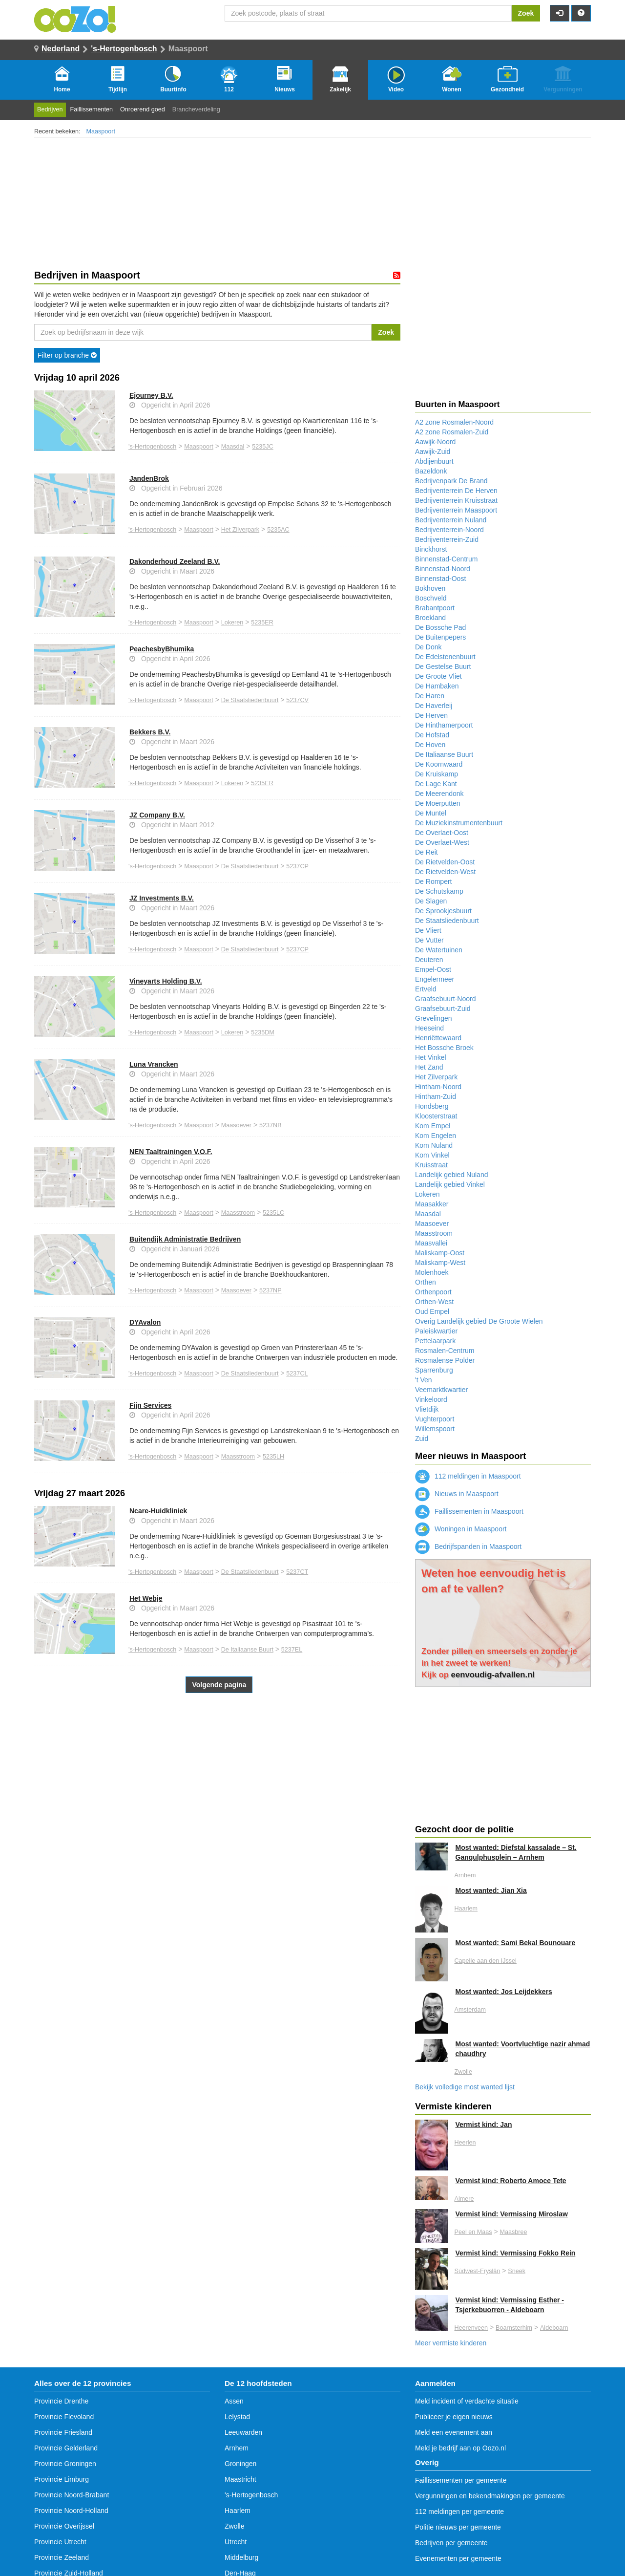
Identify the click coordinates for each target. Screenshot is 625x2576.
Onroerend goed (142, 109)
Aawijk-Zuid (432, 451)
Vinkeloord (431, 1399)
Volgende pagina (219, 1685)
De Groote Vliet (438, 676)
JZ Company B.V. (157, 815)
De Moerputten (437, 803)
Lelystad (237, 2417)
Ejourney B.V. (151, 395)
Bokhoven (430, 588)
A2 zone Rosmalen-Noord (454, 422)
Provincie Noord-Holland (71, 2510)
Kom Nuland (434, 1145)
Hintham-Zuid (435, 1096)
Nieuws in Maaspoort (457, 1494)
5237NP (270, 1290)
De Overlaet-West (442, 842)
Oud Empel (432, 1311)
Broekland (430, 618)
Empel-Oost (433, 969)
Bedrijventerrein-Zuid (447, 539)
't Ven (423, 1380)
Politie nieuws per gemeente (458, 2527)
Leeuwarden (243, 2432)
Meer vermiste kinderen (450, 2343)
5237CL (297, 1373)
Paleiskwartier (436, 1331)
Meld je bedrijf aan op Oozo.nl (460, 2448)
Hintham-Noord (438, 1087)
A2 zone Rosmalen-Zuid (451, 432)
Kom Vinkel (432, 1155)
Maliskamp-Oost (439, 1253)
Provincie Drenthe (61, 2401)
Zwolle (463, 2071)
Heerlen (465, 2142)
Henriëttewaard (438, 1038)
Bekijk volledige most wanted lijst (465, 2087)
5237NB (270, 1125)
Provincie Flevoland (64, 2417)
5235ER (262, 622)
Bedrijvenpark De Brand (451, 481)
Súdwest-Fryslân (477, 2271)
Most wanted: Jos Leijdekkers (504, 1992)
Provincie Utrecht (60, 2542)
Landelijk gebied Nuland (451, 1175)
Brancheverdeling (196, 109)
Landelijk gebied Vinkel (450, 1184)
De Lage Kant (436, 784)
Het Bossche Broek (444, 1048)
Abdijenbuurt (434, 461)
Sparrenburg (434, 1370)
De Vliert (428, 930)
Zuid (421, 1438)
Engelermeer (434, 979)
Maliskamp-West (440, 1263)
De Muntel (430, 813)
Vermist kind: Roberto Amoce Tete (511, 2181)
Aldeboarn (554, 2327)
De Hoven (430, 745)
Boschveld (431, 598)
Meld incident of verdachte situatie (467, 2401)
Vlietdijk (426, 1409)
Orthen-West (434, 1302)
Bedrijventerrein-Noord (449, 530)
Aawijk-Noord (435, 442)
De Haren (429, 696)
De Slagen (431, 901)
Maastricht (240, 2479)
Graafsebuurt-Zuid (443, 1008)
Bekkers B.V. (149, 732)
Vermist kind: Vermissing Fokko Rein (516, 2253)
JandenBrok (149, 478)
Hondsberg (432, 1106)
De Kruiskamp (436, 774)
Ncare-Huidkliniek (158, 1511)
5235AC (278, 529)
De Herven (431, 715)
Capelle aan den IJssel (486, 1960)
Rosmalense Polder (445, 1360)
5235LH (273, 1456)
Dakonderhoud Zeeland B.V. (174, 561)
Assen (234, 2401)
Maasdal (233, 446)
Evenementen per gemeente (458, 2558)
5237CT (297, 1571)
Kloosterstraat (436, 1116)
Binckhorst (431, 549)
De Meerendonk (439, 793)
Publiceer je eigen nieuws (454, 2417)
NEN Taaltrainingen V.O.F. (170, 1152)
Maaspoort (101, 131)
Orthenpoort (433, 1292)
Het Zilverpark (240, 529)
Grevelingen (433, 1018)
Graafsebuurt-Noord (445, 999)
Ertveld (426, 989)
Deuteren (429, 960)
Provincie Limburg (61, 2479)
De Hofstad (432, 735)
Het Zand (429, 1067)
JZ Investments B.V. (161, 898)
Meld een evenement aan (453, 2432)
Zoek (526, 13)
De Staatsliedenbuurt (250, 700)
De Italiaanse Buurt (247, 1649)
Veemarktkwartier (441, 1390)
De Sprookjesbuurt (443, 911)
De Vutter (429, 940)
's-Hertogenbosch (124, 48)
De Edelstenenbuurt (445, 657)
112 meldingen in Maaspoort (468, 1476)
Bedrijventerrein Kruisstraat (456, 500)
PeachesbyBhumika (161, 649)
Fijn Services (150, 1405)
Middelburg (241, 2557)
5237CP (297, 866)
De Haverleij (433, 705)
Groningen (240, 2464)
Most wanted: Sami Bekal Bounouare (516, 1943)
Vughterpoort (434, 1419)
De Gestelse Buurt (443, 666)
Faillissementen (91, 109)
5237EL (291, 1649)
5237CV (297, 700)
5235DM (262, 1032)
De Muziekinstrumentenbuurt (458, 823)
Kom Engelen (435, 1135)
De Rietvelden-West (445, 872)
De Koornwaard (438, 764)
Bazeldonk (431, 471)
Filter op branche (67, 355)
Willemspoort (435, 1429)
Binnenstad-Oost (440, 578)
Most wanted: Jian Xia (491, 1890)
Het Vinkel (430, 1057)
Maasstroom (238, 1212)
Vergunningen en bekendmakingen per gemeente (490, 2496)
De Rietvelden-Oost (445, 862)
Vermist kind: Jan (484, 2124)
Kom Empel (432, 1126)
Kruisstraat (431, 1165)
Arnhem (465, 1875)
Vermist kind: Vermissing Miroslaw (512, 2214)
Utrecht (236, 2542)
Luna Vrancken (153, 1064)
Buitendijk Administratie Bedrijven (185, 1239)
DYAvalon (145, 1322)
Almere (464, 2198)
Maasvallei (431, 1243)
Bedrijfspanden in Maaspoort (468, 1546)
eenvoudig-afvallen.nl (493, 1674)
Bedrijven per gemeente (451, 2543)
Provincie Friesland (63, 2432)
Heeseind (429, 1028)
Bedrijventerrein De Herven (456, 490)
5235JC (262, 446)
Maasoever (236, 1125)
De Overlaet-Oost (441, 833)
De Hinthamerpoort (444, 725)
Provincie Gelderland (66, 2448)
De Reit (426, 852)
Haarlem (466, 1908)
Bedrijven (50, 109)
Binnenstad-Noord (442, 569)
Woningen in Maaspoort (461, 1529)
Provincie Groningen (65, 2464)
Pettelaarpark (435, 1341)
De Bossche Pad (440, 627)
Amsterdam (470, 2009)
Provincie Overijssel (64, 2526)
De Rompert (433, 881)
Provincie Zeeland (61, 2557)
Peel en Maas (473, 2232)
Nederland (61, 48)
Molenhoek (432, 1272)
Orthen (425, 1282)
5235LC (273, 1212)
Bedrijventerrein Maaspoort (456, 510)
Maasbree (513, 2232)
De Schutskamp (439, 891)
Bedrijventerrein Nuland (450, 520)
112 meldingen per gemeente (459, 2511)
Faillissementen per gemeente (461, 2480)
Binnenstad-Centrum (446, 559)
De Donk (428, 647)
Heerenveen (471, 2327)
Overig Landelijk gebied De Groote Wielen (478, 1321)
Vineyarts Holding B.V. (165, 981)
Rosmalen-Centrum (444, 1350)
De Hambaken (437, 686)
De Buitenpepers (440, 637)
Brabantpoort (435, 608)
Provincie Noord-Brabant (71, 2495)
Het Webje (145, 1598)
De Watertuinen (438, 950)
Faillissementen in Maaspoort (469, 1511)
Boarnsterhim (514, 2327)
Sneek (516, 2271)
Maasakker (431, 1204)
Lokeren (232, 622)
